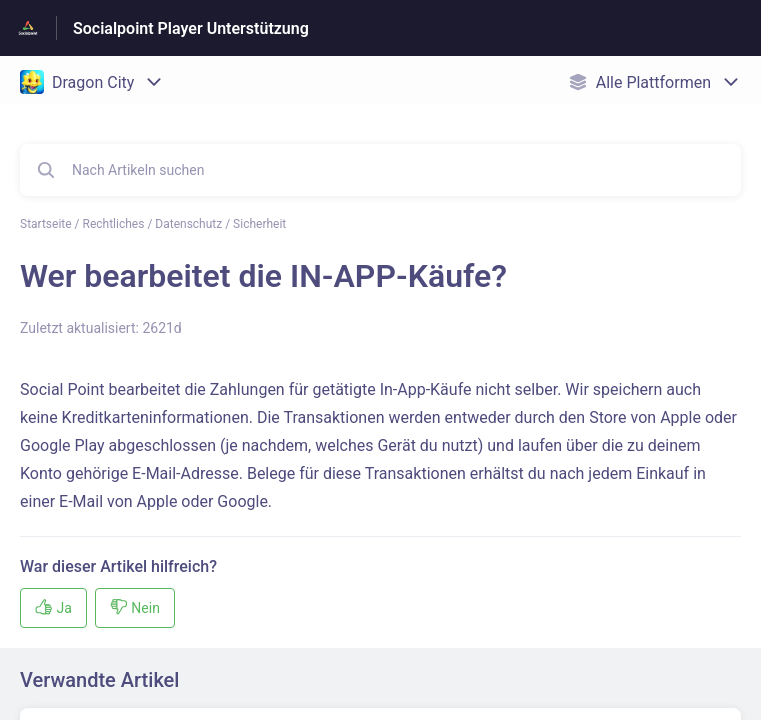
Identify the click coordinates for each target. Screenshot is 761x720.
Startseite (46, 224)
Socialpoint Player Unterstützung (191, 28)
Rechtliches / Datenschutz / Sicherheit (185, 224)
